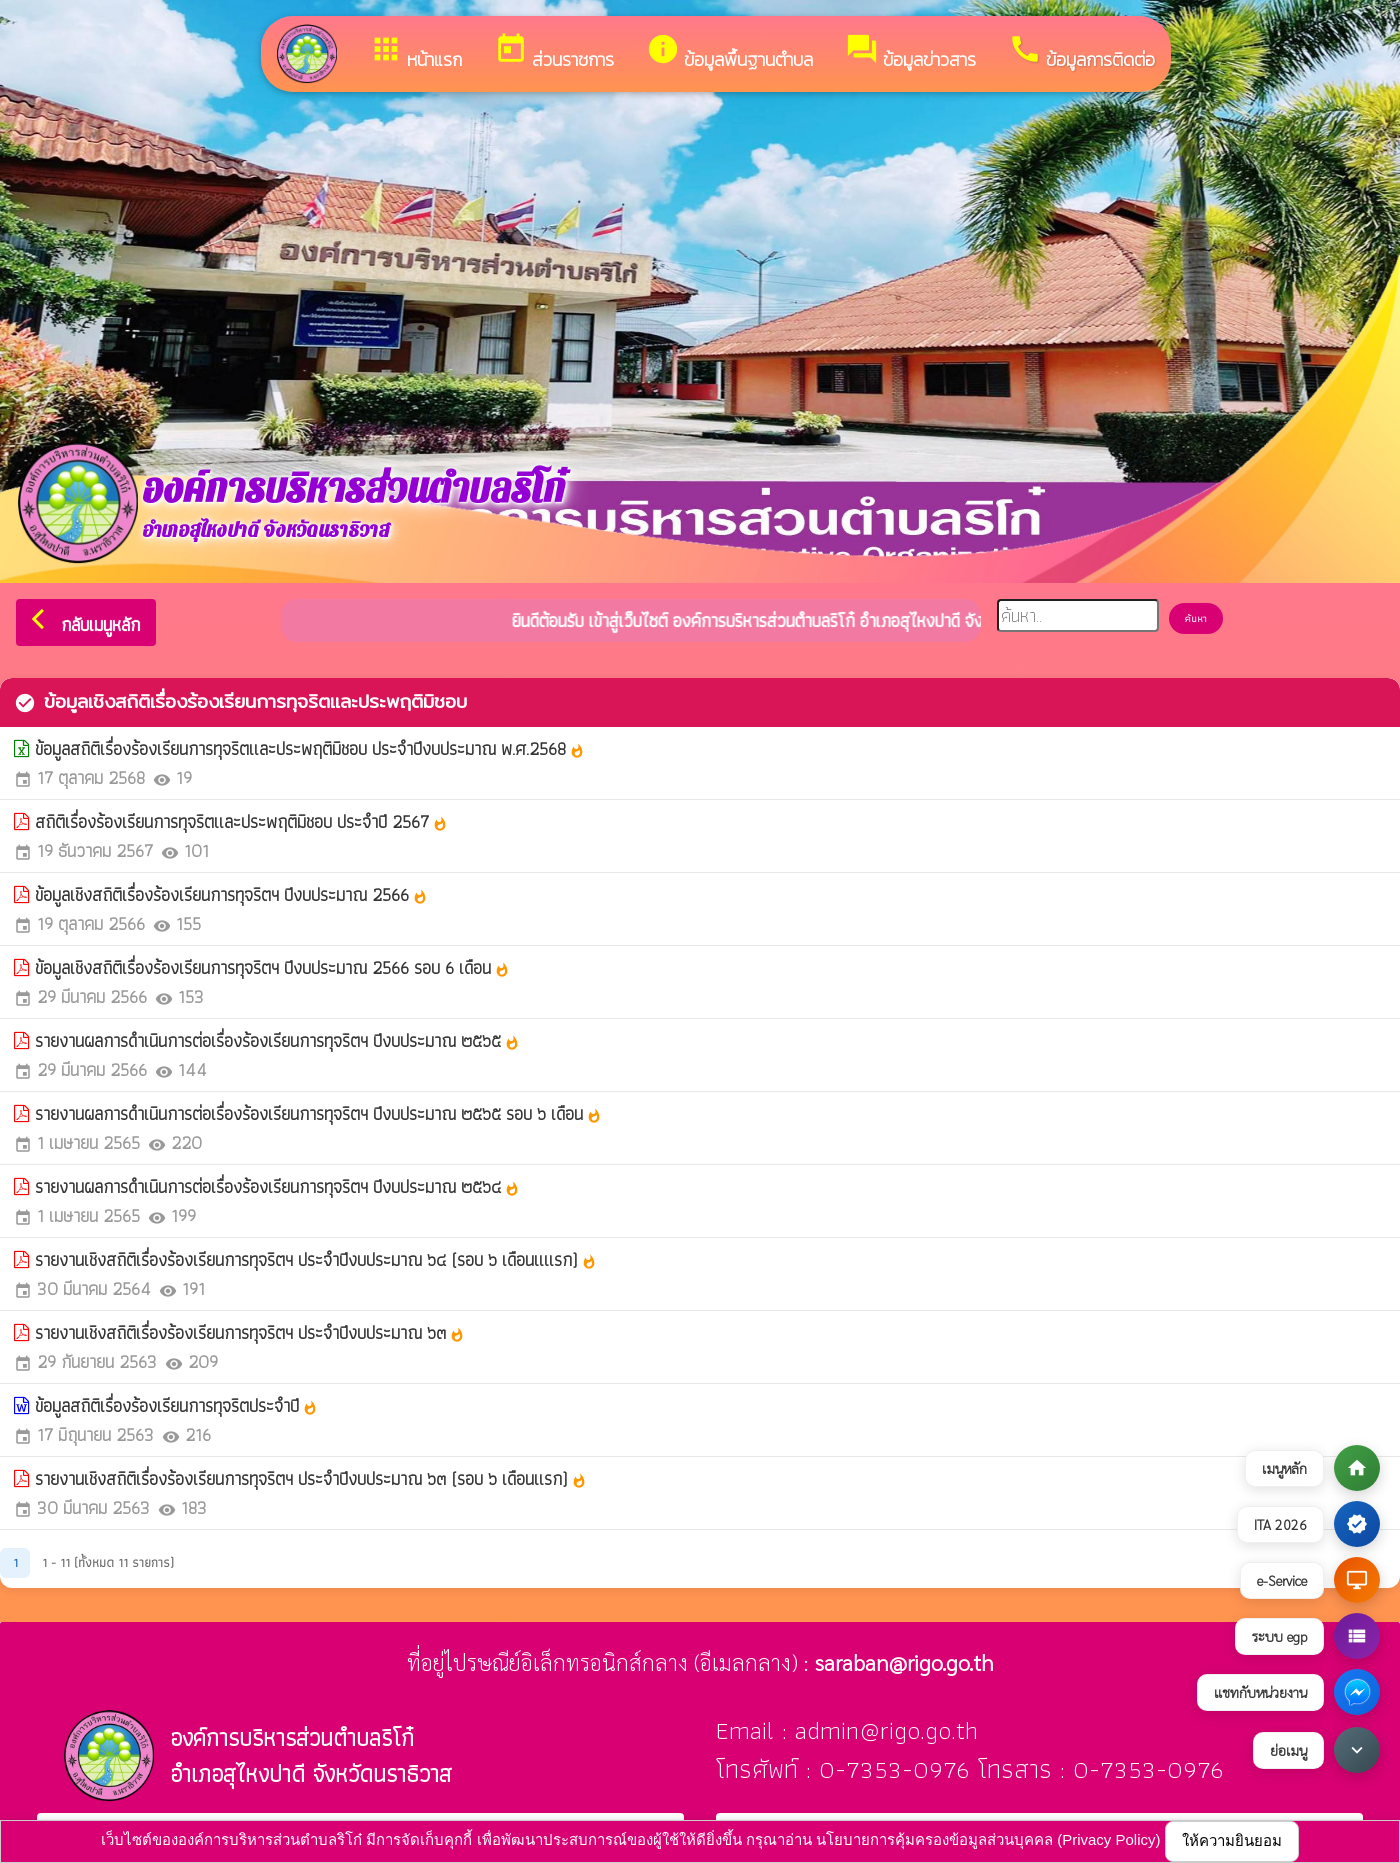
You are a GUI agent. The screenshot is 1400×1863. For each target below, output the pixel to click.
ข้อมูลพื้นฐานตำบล (729, 52)
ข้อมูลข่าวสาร (910, 52)
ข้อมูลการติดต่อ (1081, 52)
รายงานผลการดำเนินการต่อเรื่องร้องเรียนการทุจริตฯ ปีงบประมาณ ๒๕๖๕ (277, 1040)
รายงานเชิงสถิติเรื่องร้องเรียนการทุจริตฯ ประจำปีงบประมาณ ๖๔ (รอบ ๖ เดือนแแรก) (316, 1259)
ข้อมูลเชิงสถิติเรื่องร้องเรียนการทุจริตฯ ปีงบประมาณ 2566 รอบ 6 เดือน (272, 967)
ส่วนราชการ (554, 52)
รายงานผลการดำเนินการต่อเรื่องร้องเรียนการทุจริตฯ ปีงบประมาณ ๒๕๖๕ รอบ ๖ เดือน (318, 1113)
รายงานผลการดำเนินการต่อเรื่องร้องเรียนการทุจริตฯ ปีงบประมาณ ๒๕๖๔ (277, 1186)
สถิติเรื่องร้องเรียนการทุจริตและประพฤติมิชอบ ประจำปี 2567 (241, 821)
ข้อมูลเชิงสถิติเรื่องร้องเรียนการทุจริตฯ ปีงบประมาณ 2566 (231, 894)
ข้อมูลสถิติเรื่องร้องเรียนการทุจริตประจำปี (176, 1405)
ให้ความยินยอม (1232, 1840)
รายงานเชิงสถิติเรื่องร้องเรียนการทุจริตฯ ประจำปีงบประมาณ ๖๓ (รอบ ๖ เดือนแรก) (311, 1478)
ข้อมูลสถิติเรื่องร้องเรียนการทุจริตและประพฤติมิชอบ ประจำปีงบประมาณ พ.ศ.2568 (310, 748)
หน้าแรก (415, 52)
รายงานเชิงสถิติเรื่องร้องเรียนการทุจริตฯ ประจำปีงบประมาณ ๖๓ (250, 1332)
